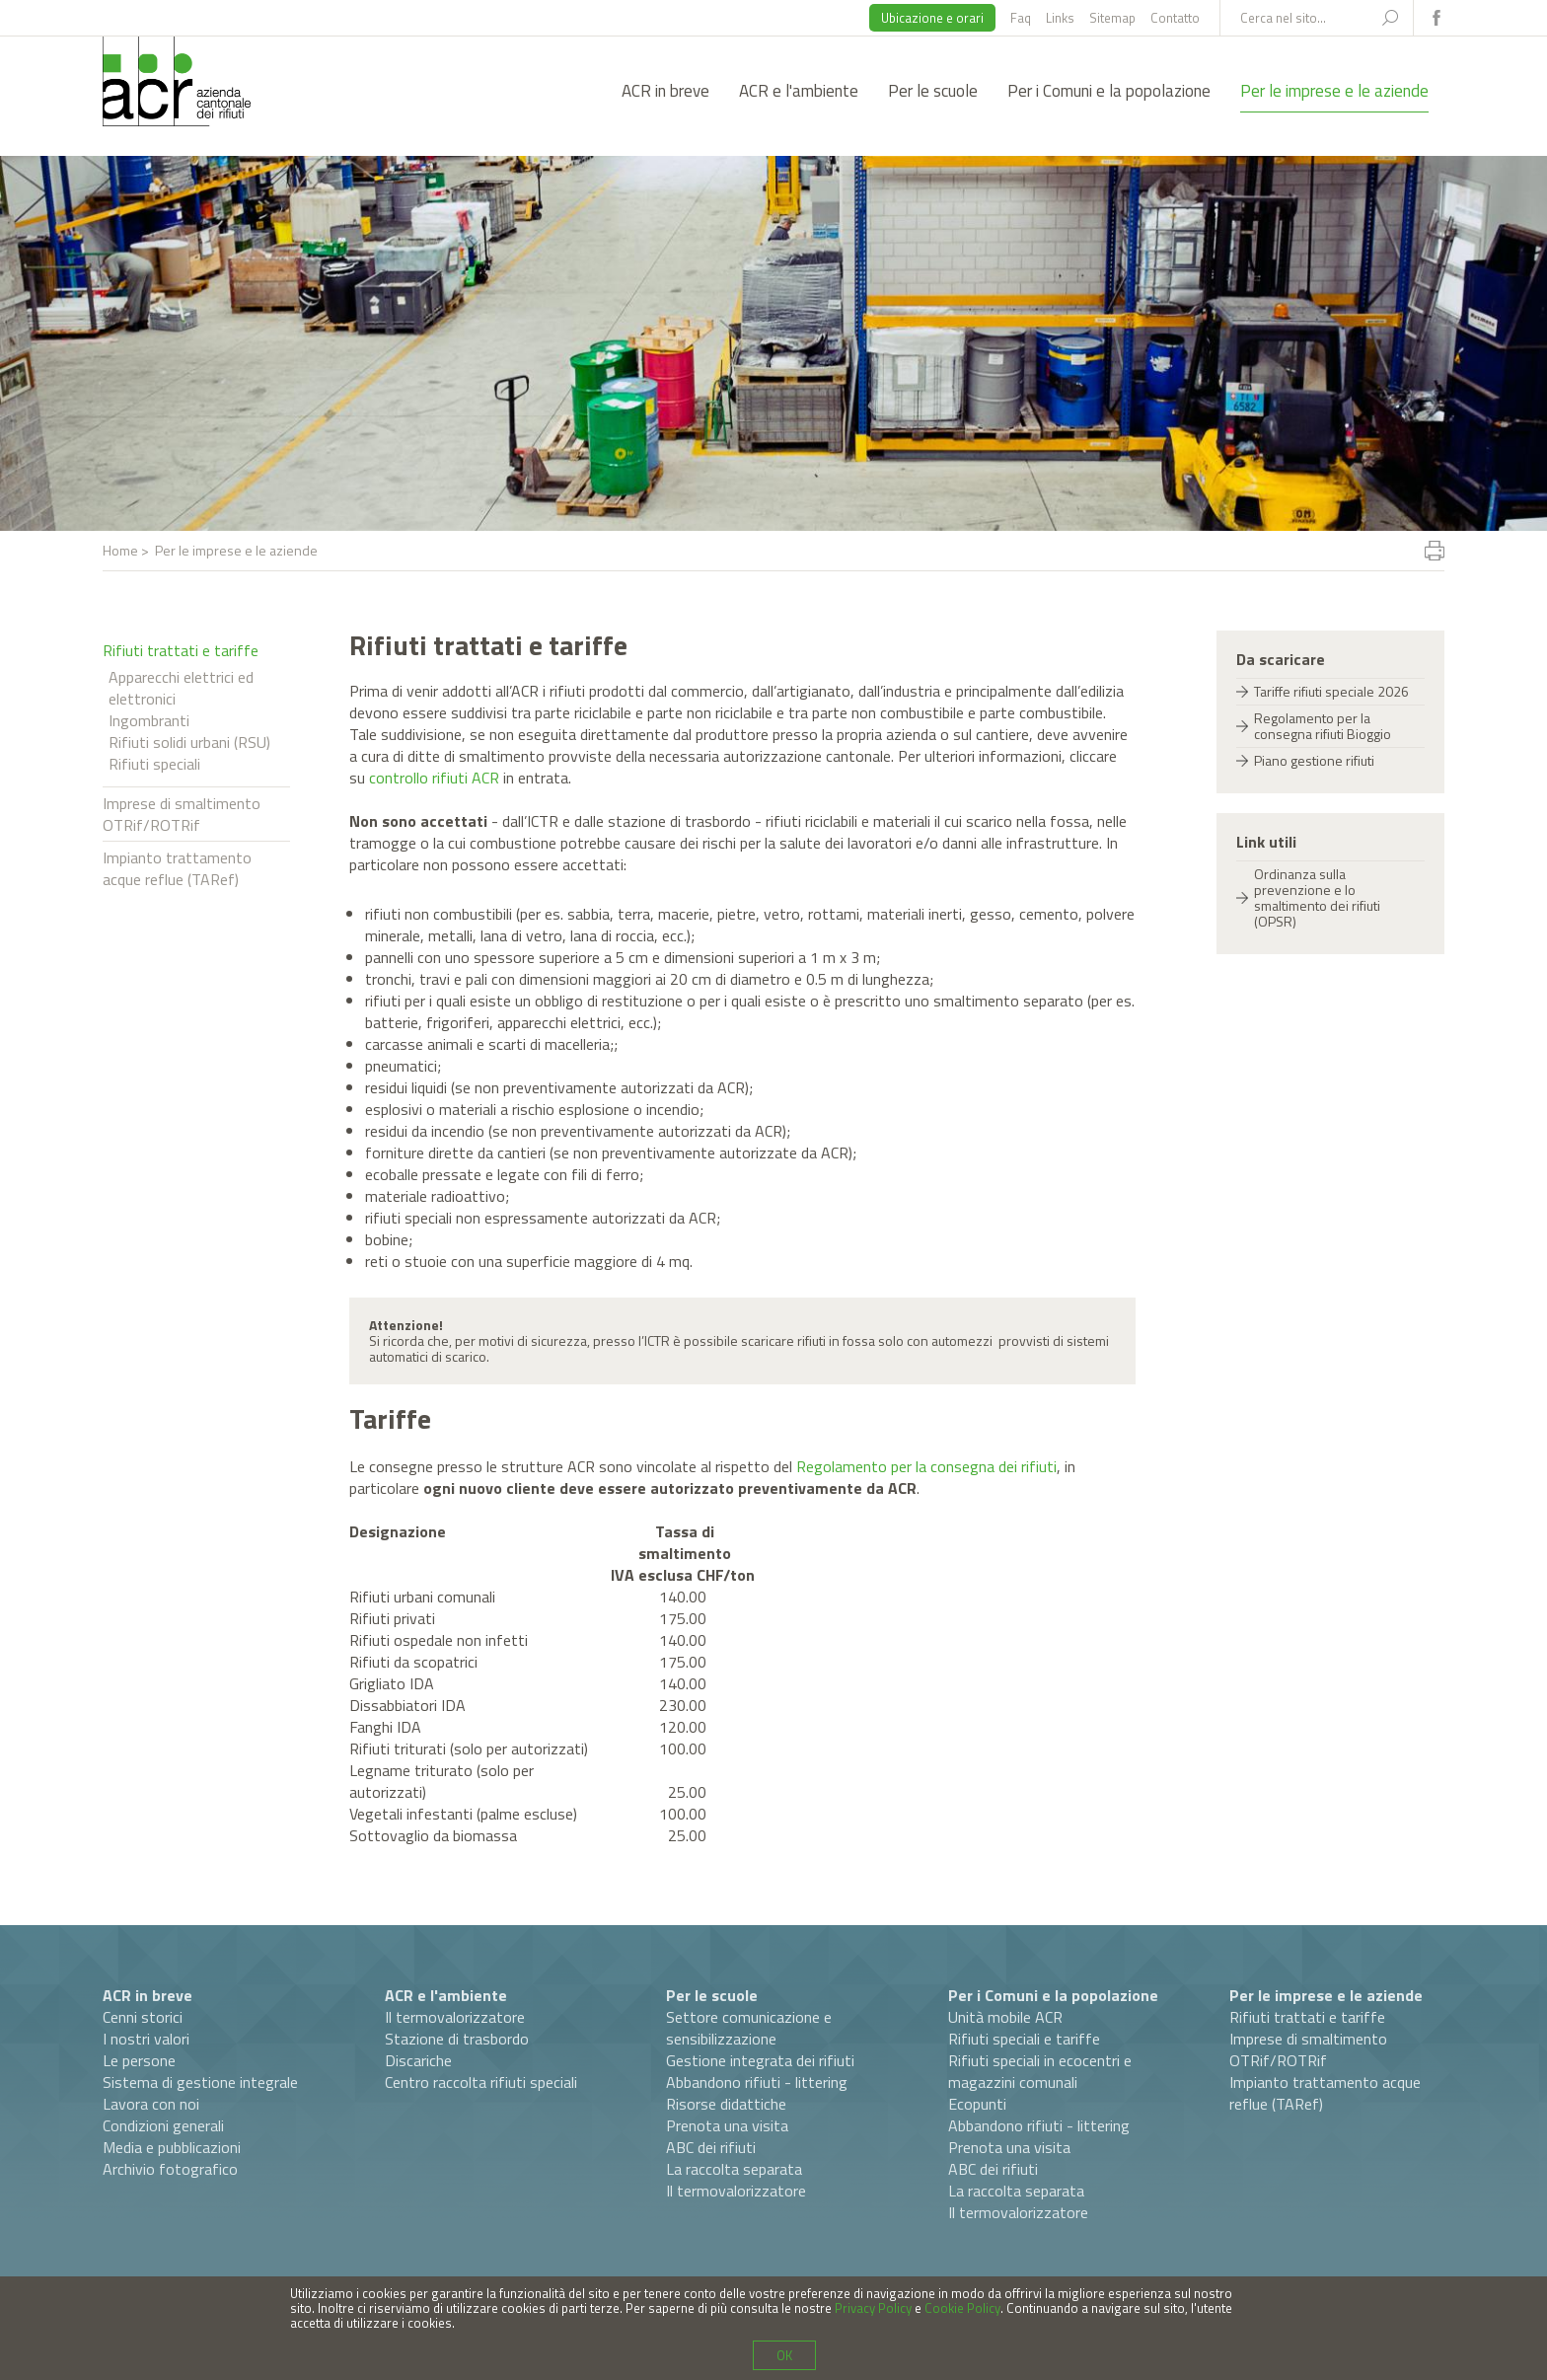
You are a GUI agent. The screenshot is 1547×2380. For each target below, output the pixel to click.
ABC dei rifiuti (711, 2147)
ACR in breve (665, 91)
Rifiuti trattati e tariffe (180, 650)
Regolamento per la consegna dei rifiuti (926, 1466)
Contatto (1175, 18)
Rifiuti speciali (154, 764)
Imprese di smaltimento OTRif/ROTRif (181, 814)
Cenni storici (143, 2017)
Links (1060, 18)
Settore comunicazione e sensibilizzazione (749, 2027)
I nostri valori (146, 2038)
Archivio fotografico (170, 2169)
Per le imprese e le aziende (1334, 91)
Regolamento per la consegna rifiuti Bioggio (1322, 725)
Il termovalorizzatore (455, 2017)
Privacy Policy (873, 2308)
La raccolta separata (734, 2169)
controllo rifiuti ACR (434, 777)
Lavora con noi (151, 2104)
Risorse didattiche (726, 2104)
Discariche (418, 2060)
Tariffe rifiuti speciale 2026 (1331, 691)
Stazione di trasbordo (457, 2038)
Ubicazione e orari (932, 18)
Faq (1020, 18)
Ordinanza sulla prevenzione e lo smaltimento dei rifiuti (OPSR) (1317, 897)
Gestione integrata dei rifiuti (760, 2060)
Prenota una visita (727, 2125)
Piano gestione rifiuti (1314, 760)
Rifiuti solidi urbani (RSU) (189, 742)
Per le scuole (933, 91)
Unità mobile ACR (1005, 2017)
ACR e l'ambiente (798, 91)
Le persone (139, 2060)
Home (120, 550)
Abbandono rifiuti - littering (756, 2082)
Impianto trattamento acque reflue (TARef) (177, 868)
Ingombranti (149, 720)
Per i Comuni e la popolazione (1109, 91)
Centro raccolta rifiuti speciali (481, 2082)
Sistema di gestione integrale (200, 2082)
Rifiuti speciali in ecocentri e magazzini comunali (1040, 2071)
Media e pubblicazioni (172, 2147)
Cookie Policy (962, 2308)
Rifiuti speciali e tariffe (1024, 2038)
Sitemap (1112, 18)
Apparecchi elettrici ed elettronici (181, 687)
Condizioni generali (163, 2125)
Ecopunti (977, 2104)
